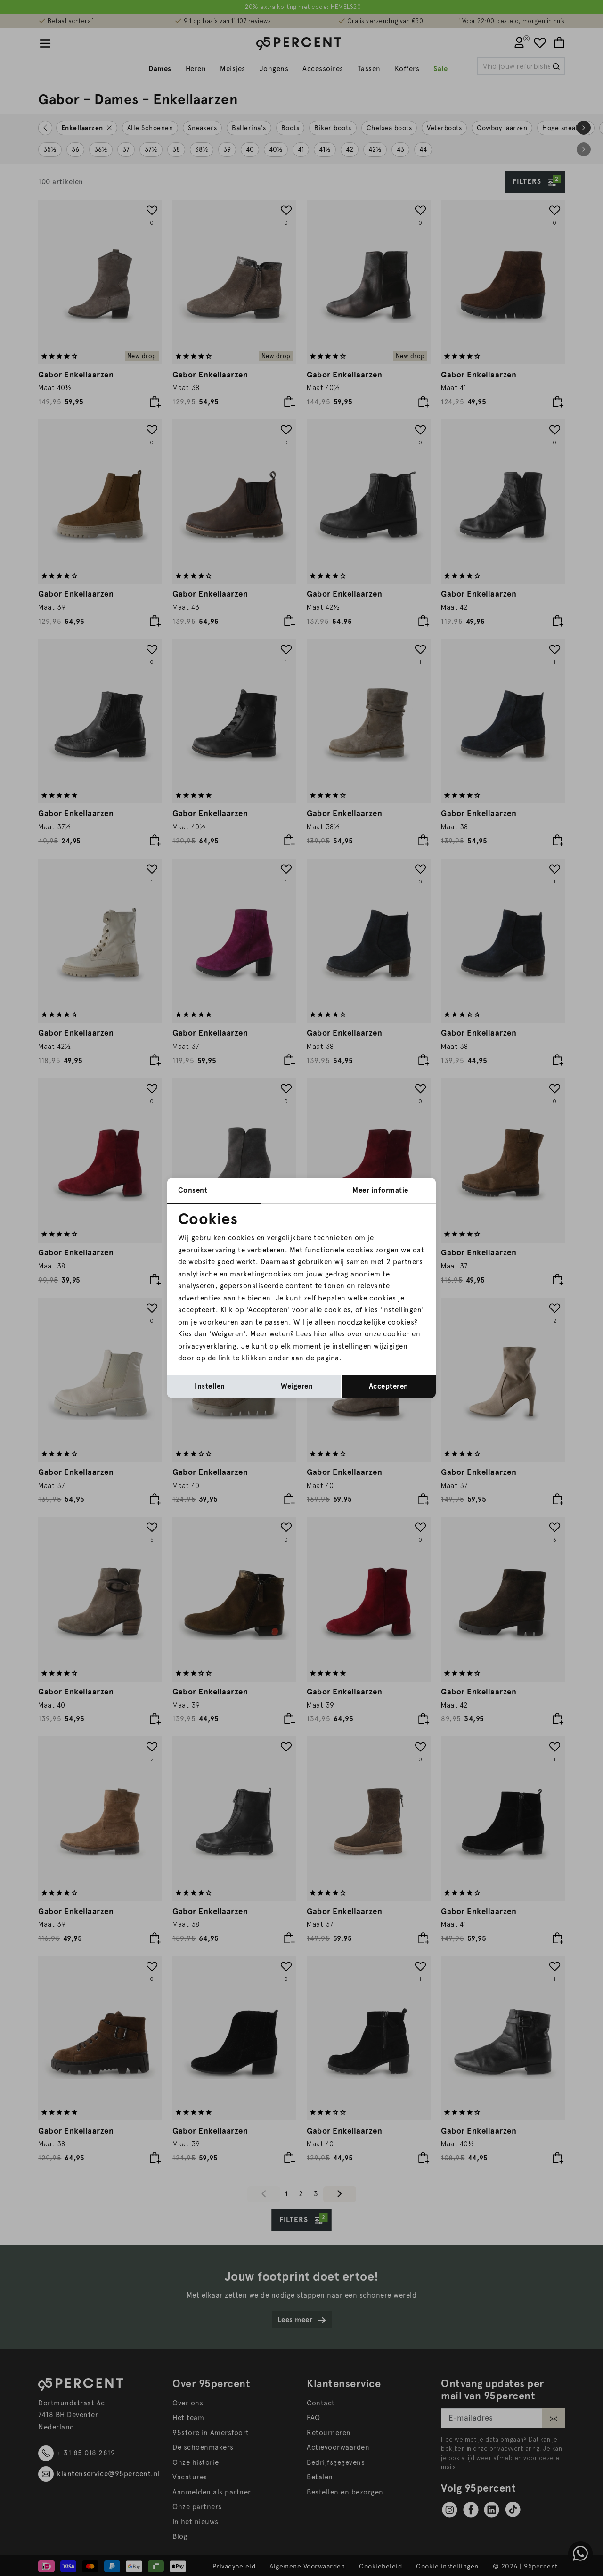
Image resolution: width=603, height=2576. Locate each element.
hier (320, 1334)
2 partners (404, 1262)
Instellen (210, 1386)
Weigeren (297, 1386)
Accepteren (388, 1386)
